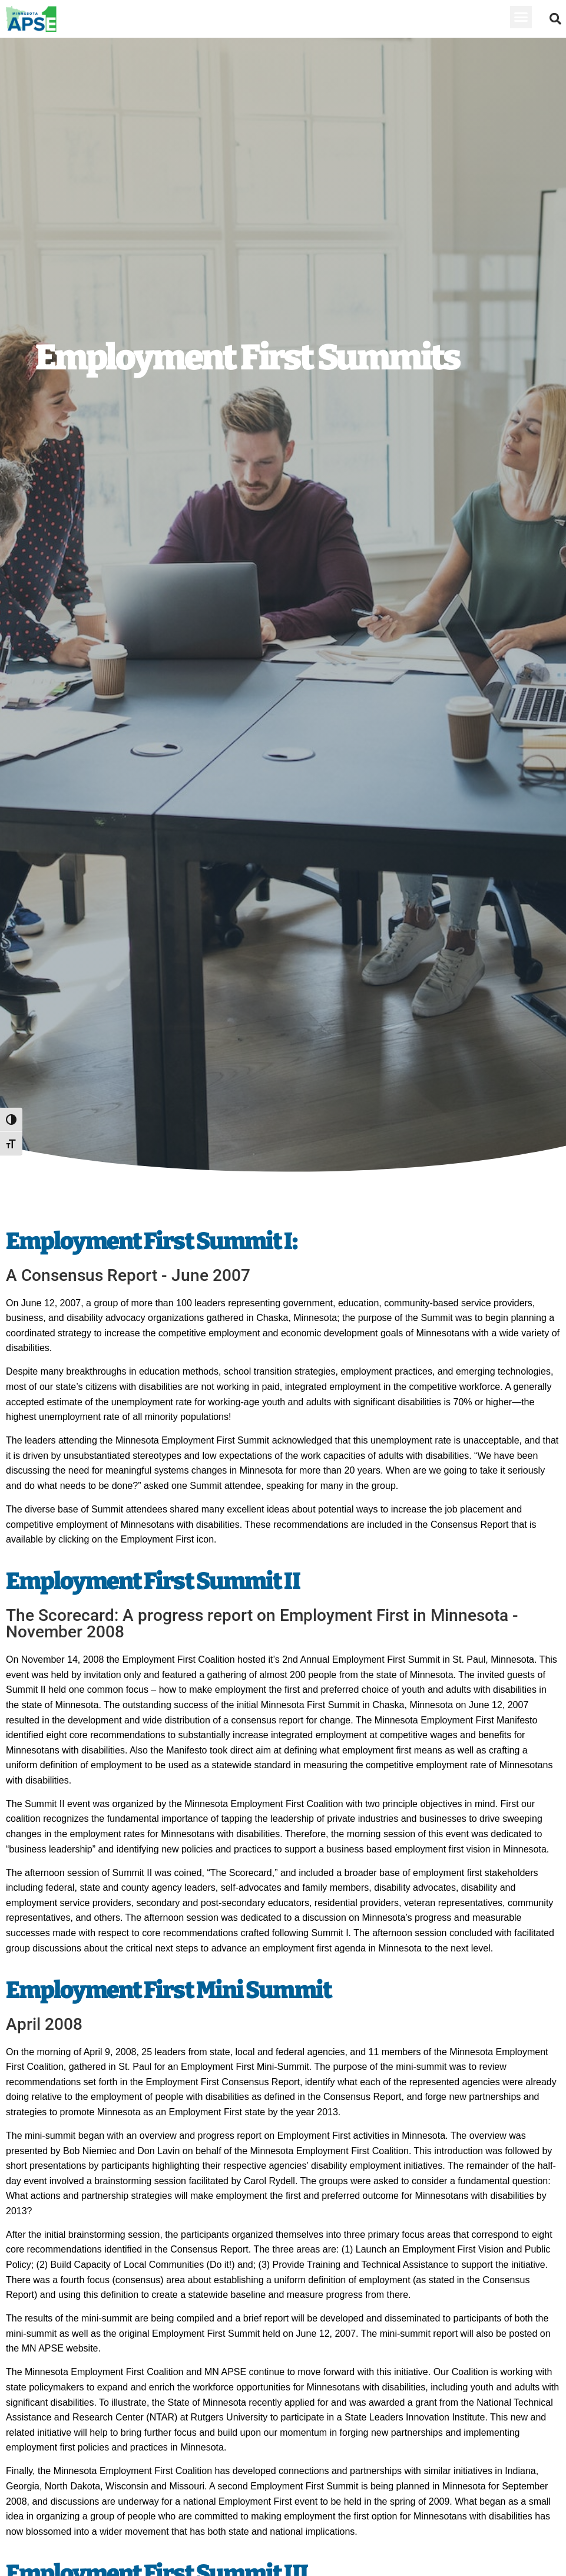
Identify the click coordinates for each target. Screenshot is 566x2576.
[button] (521, 17)
